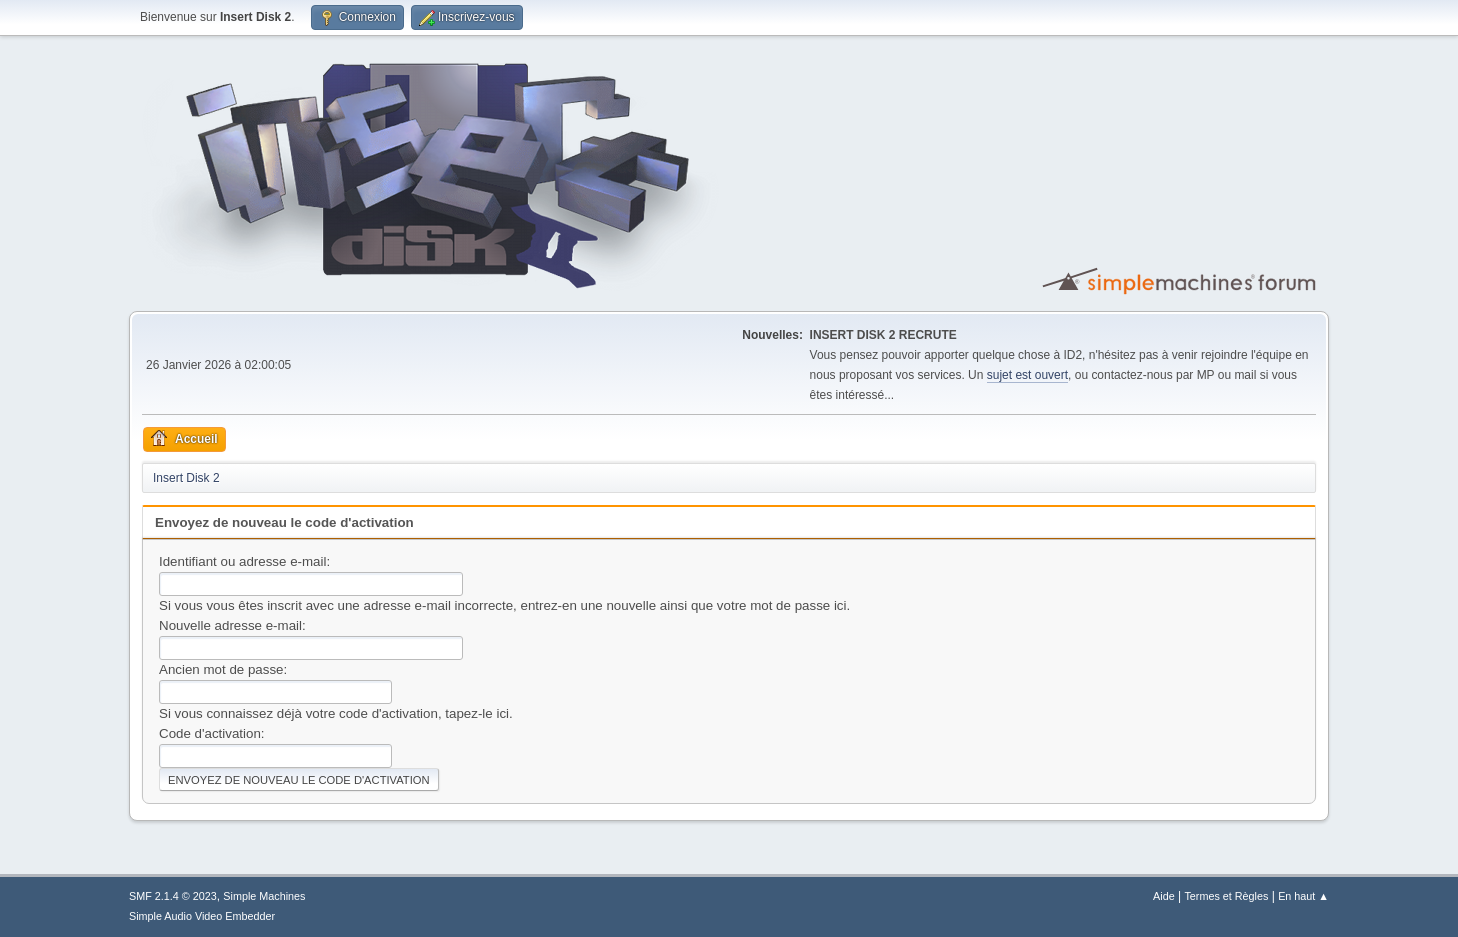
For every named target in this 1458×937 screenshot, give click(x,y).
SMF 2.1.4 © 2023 (173, 896)
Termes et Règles (1226, 896)
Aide (1164, 896)
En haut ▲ (1303, 896)
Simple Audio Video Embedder (202, 916)
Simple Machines (264, 896)
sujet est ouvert (1027, 375)
